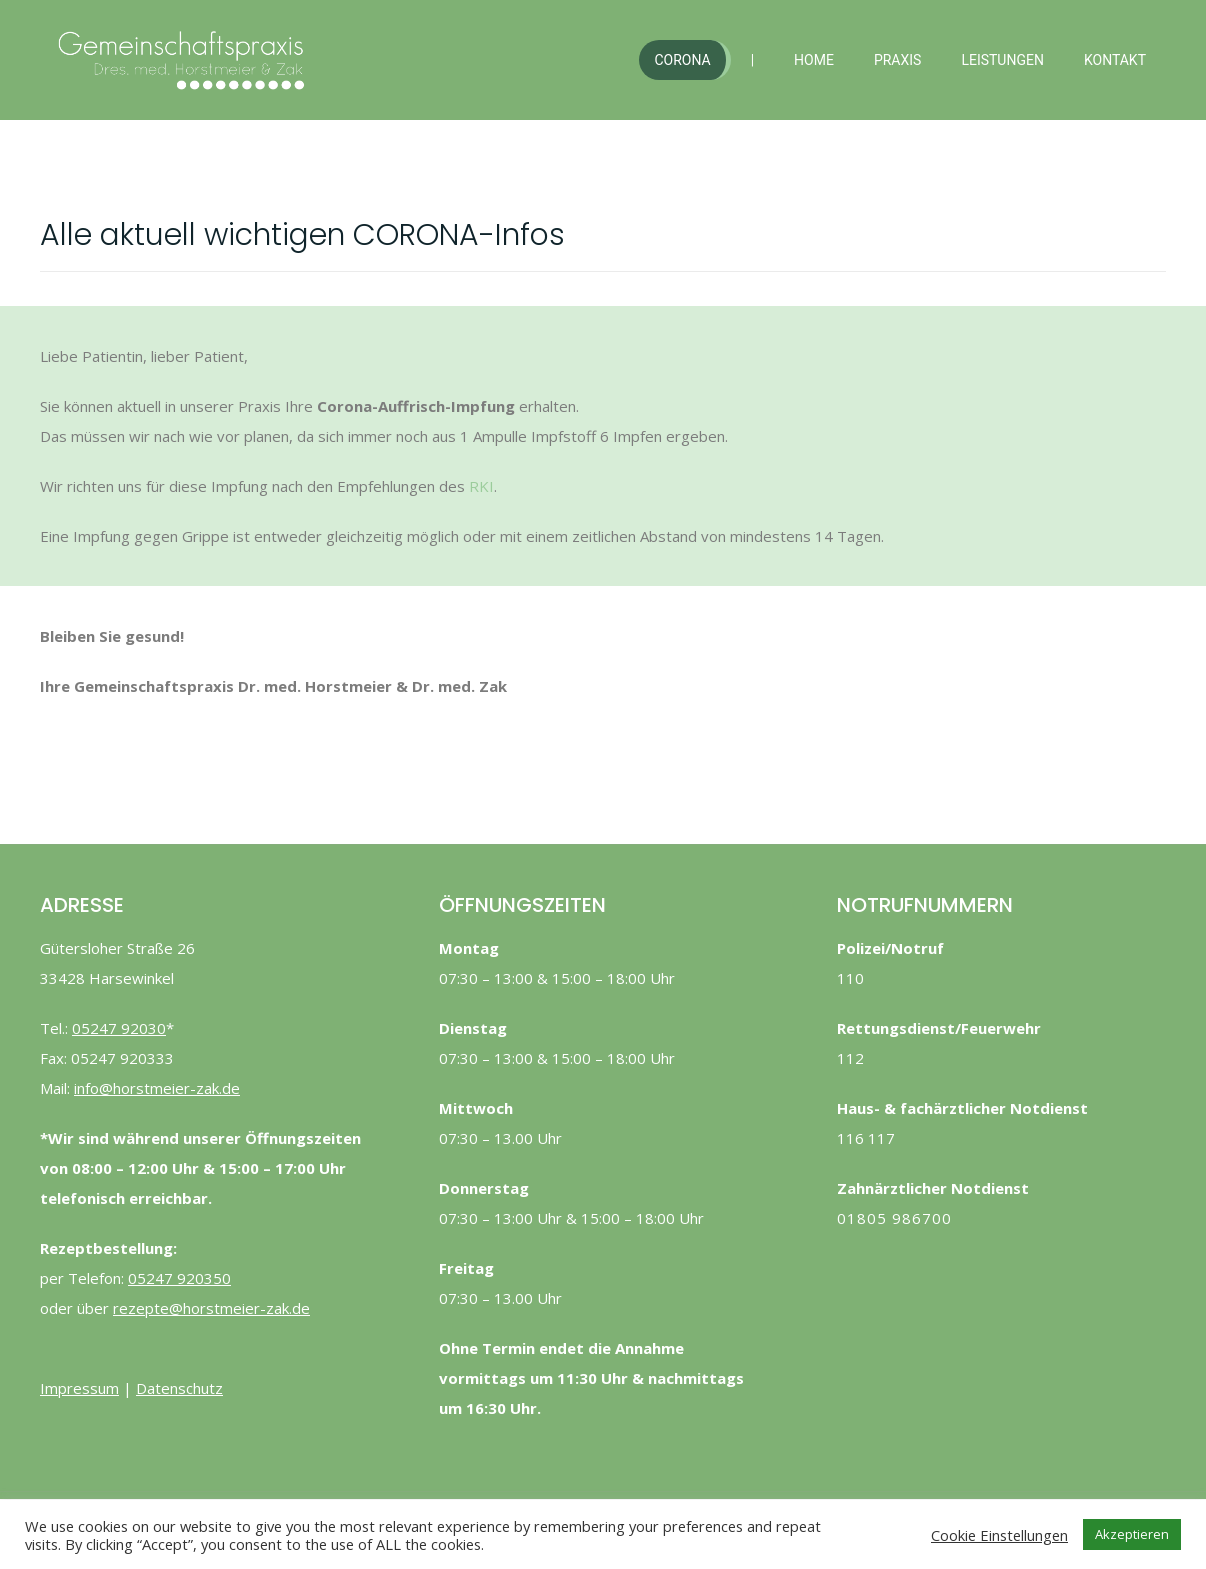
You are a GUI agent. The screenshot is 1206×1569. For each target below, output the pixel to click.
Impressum (79, 1388)
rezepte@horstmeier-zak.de (211, 1308)
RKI (481, 486)
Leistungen (1002, 60)
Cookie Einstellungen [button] (999, 1535)
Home (814, 60)
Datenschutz (179, 1388)
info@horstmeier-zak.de (157, 1088)
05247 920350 (179, 1278)
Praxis (898, 60)
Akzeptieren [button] (1132, 1534)
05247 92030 (119, 1028)
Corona (682, 60)
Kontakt (1115, 60)
